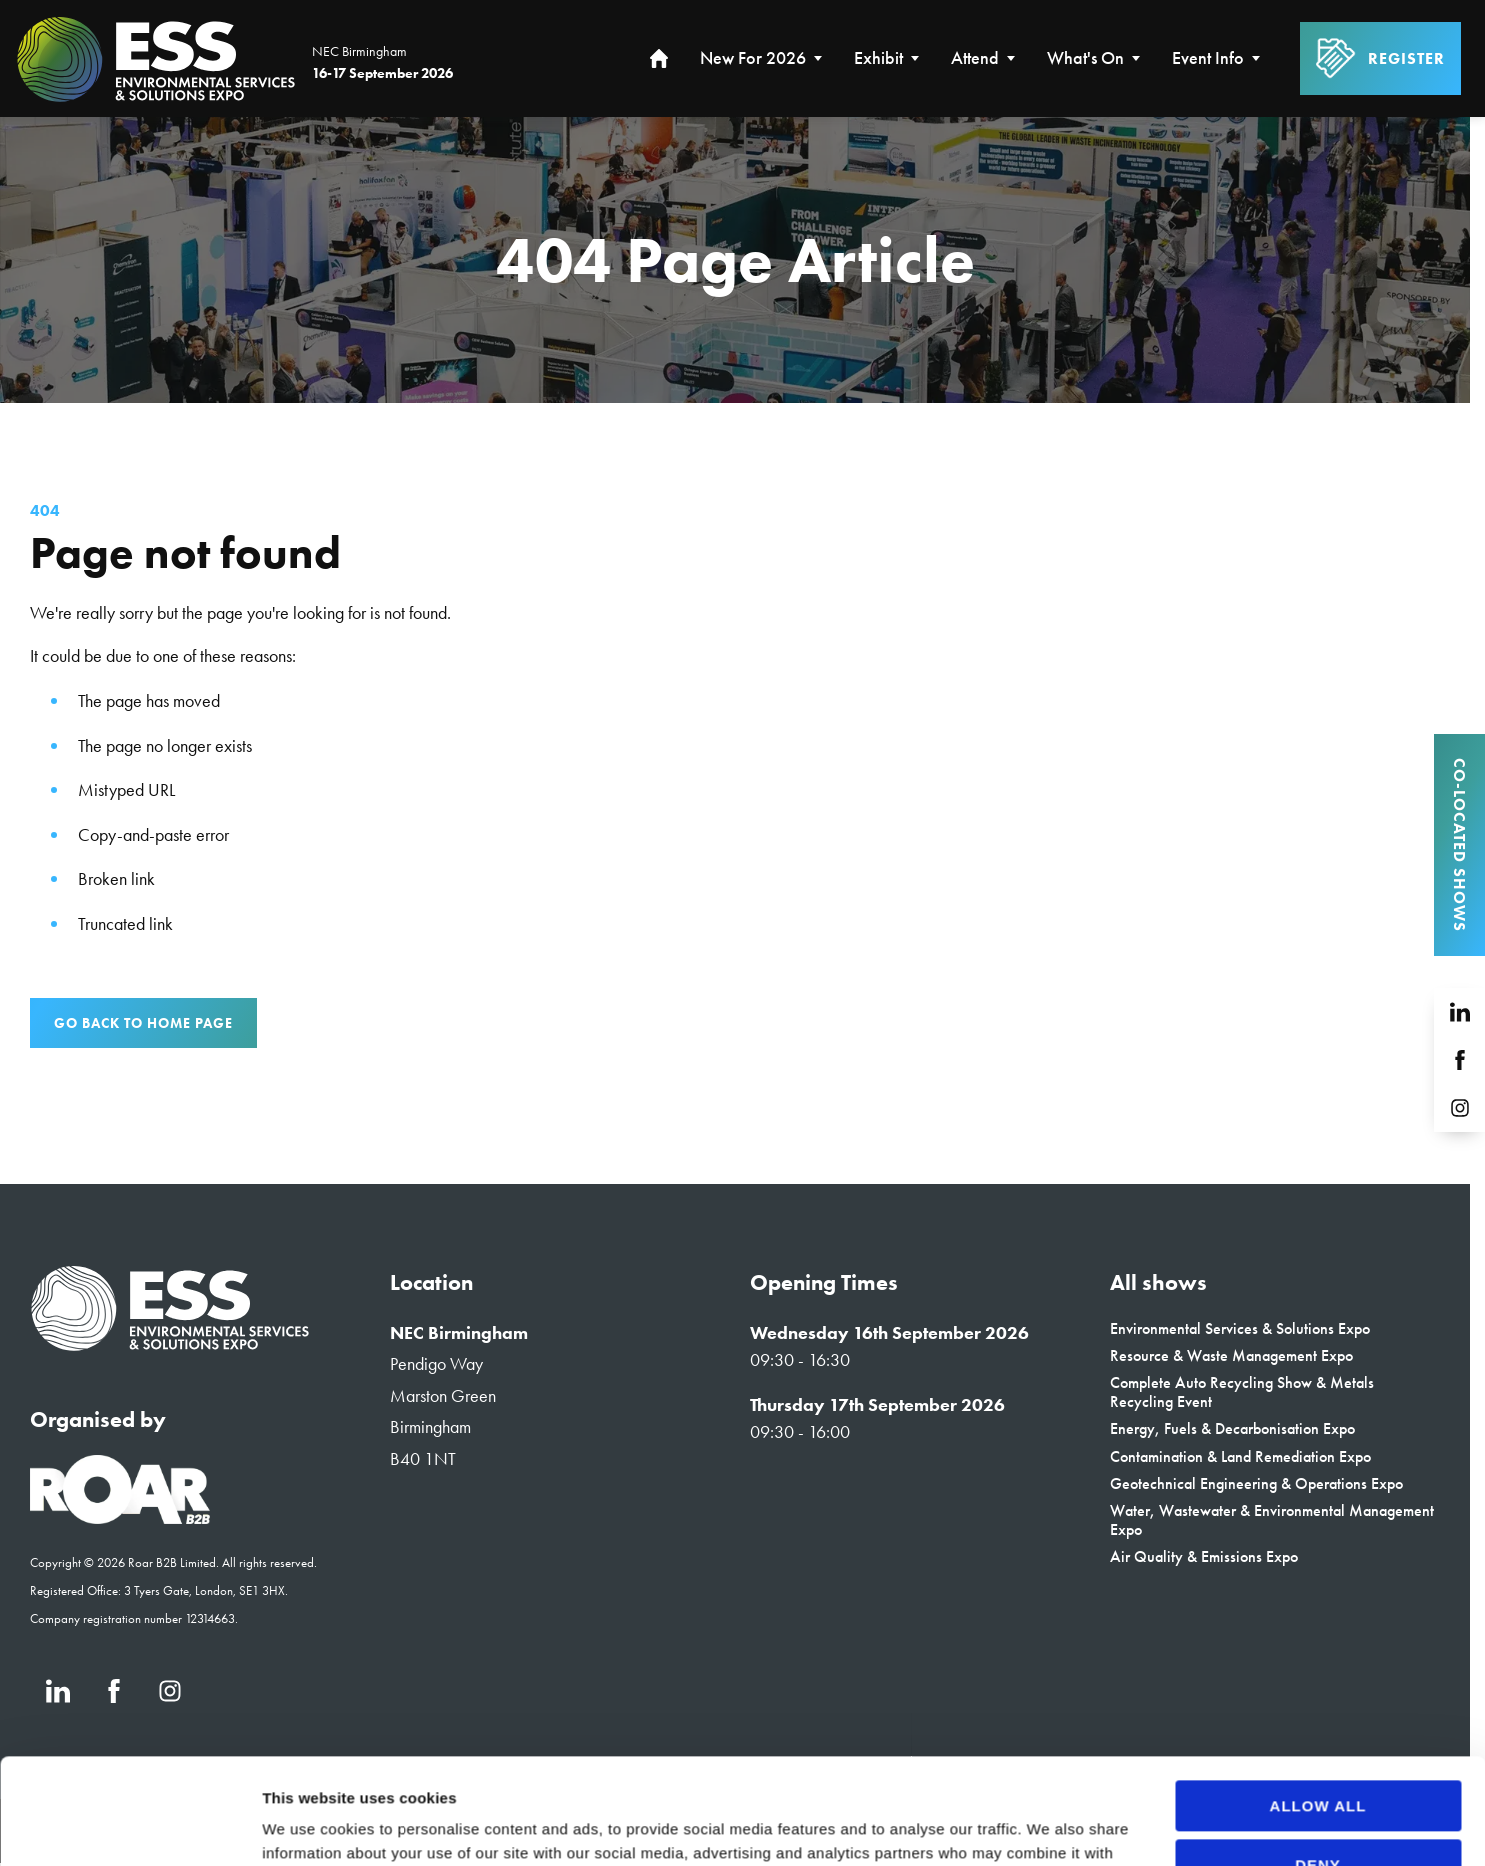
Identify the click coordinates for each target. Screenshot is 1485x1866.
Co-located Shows (1459, 845)
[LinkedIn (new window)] (1460, 1012)
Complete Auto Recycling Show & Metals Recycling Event (1242, 1392)
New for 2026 (753, 58)
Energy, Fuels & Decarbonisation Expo (1232, 1428)
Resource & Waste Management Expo (1231, 1355)
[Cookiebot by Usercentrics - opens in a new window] (129, 1827)
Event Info (1208, 58)
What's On (1085, 58)
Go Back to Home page (143, 1023)
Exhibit (878, 58)
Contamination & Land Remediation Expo (1240, 1456)
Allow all (1318, 1700)
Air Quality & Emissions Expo (1204, 1556)
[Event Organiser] (120, 1518)
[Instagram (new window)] (1460, 1108)
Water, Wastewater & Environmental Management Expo (1272, 1520)
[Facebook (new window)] (1460, 1060)
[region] (735, 260)
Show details (308, 1826)
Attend (975, 58)
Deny (1318, 1758)
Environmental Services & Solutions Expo (1240, 1328)
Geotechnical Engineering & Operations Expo (1256, 1483)
